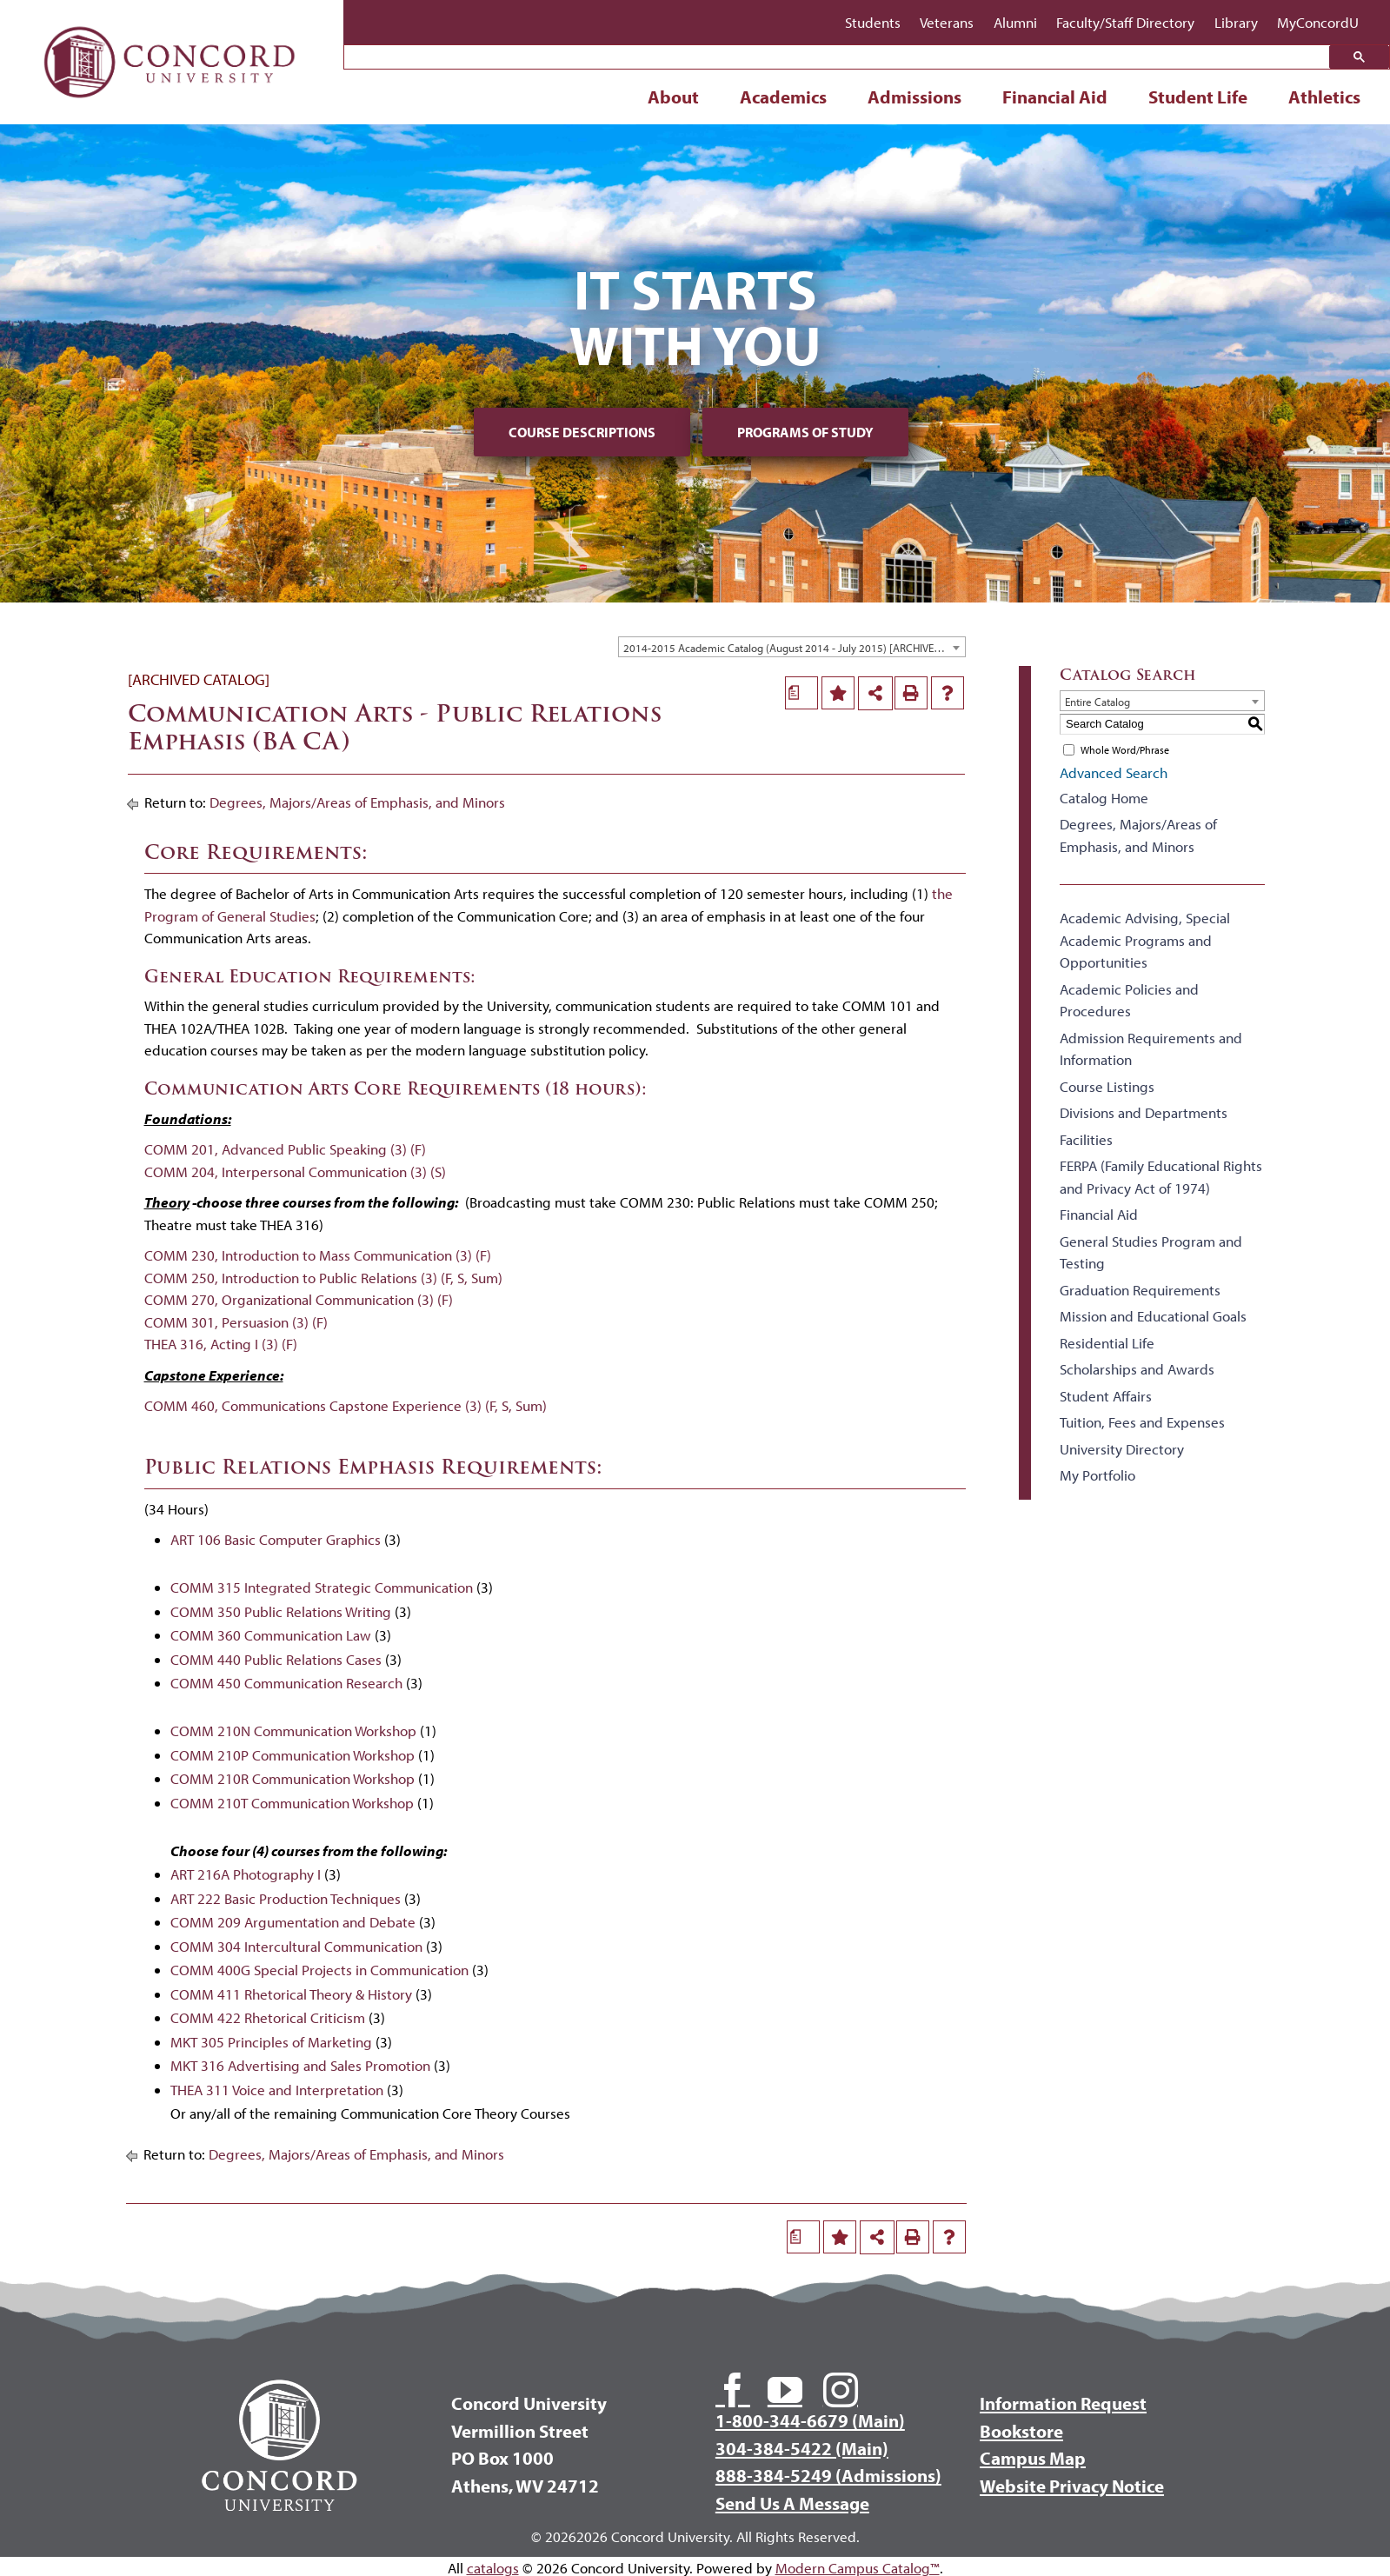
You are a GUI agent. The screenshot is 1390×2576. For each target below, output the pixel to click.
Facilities (1086, 1139)
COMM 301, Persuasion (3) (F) (236, 1322)
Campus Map (1033, 2457)
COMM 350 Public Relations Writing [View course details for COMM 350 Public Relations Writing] (280, 1611)
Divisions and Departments (1143, 1112)
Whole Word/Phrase (1125, 749)
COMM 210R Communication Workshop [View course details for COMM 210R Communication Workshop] (292, 1778)
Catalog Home (1104, 798)
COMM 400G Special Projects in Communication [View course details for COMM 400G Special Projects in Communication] (319, 1969)
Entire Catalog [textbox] (1097, 702)
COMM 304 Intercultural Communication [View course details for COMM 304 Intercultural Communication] (296, 1946)
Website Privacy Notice (1072, 2485)
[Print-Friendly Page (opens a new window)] (911, 692)
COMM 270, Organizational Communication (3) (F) (298, 1299)
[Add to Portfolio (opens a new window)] (838, 692)
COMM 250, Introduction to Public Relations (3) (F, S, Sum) (323, 1277)
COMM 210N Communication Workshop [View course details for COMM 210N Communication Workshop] (293, 1730)
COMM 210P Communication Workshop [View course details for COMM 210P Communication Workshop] (292, 1755)
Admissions (914, 96)
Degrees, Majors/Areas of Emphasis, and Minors (357, 802)
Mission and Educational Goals (1153, 1316)
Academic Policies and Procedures (1129, 1000)
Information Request (1063, 2403)
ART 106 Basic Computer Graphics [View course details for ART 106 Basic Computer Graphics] (275, 1539)
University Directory (1122, 1449)
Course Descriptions (582, 432)
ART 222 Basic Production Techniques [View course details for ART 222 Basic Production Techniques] (285, 1898)
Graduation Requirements (1140, 1290)
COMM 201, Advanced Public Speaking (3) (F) (285, 1149)
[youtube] (785, 2390)
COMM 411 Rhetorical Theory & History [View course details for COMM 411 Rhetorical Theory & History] (291, 1994)
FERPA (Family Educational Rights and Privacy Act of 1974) (1161, 1176)
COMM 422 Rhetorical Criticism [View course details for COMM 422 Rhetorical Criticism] (267, 2017)
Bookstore (1021, 2431)
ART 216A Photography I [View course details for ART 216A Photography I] (245, 1874)
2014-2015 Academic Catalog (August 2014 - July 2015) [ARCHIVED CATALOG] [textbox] (794, 648)
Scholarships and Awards (1137, 1369)
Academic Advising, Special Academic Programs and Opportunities (1145, 940)
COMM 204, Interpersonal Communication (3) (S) (295, 1171)
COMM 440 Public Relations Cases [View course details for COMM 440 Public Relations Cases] (276, 1659)
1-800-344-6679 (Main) (810, 2420)
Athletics (1324, 96)
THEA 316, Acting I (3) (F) (220, 1344)
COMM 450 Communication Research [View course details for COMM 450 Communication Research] (286, 1683)
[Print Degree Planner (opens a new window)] (801, 692)
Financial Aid (1054, 96)
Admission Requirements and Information (1151, 1048)
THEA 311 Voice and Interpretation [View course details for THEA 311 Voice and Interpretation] (276, 2089)
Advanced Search (1113, 772)
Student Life (1197, 96)
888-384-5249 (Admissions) (828, 2475)
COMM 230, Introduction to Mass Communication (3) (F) (317, 1255)
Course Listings (1107, 1086)
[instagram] (840, 2390)
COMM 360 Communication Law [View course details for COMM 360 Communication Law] (270, 1635)
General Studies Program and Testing (1151, 1252)
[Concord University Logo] (170, 19)
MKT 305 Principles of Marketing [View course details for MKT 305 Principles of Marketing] (271, 2042)
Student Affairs (1106, 1396)
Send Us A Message (792, 2503)
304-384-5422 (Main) (801, 2448)
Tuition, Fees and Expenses (1142, 1422)
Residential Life (1107, 1343)
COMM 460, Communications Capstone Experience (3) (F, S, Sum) (345, 1405)
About (673, 96)
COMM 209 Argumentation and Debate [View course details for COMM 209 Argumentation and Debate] (293, 1922)
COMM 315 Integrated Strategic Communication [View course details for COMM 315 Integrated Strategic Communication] (321, 1587)
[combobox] (792, 646)
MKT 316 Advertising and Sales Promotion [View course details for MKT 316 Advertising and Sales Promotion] (300, 2065)
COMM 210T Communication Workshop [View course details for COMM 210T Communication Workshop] (292, 1803)
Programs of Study (805, 432)
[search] (841, 58)
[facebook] (732, 2390)
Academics (783, 96)
